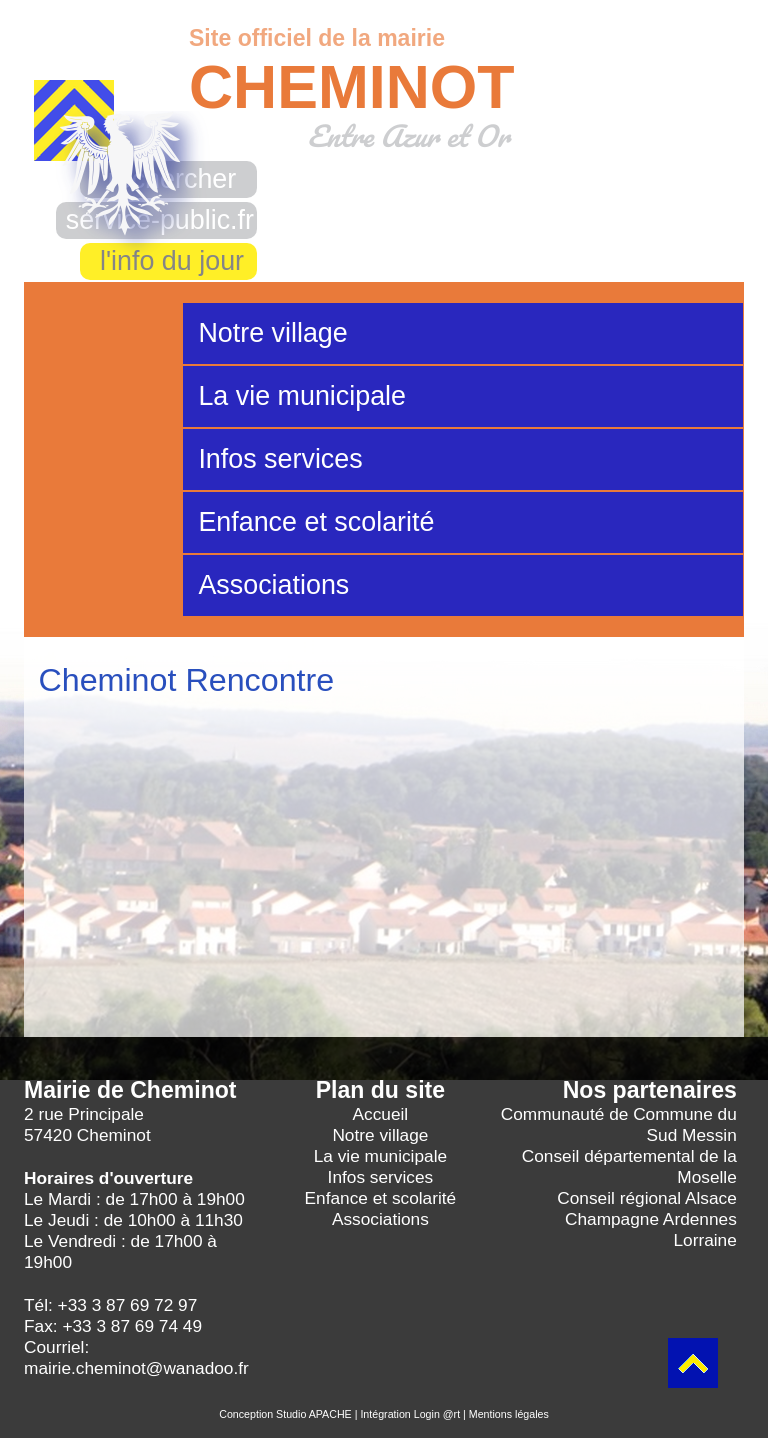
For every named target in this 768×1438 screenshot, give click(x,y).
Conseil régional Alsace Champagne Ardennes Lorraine (646, 1219)
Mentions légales (509, 1414)
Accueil (381, 1114)
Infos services (280, 459)
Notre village (272, 333)
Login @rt (437, 1414)
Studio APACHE (314, 1414)
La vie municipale (302, 396)
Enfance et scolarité (316, 522)
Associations (273, 585)
